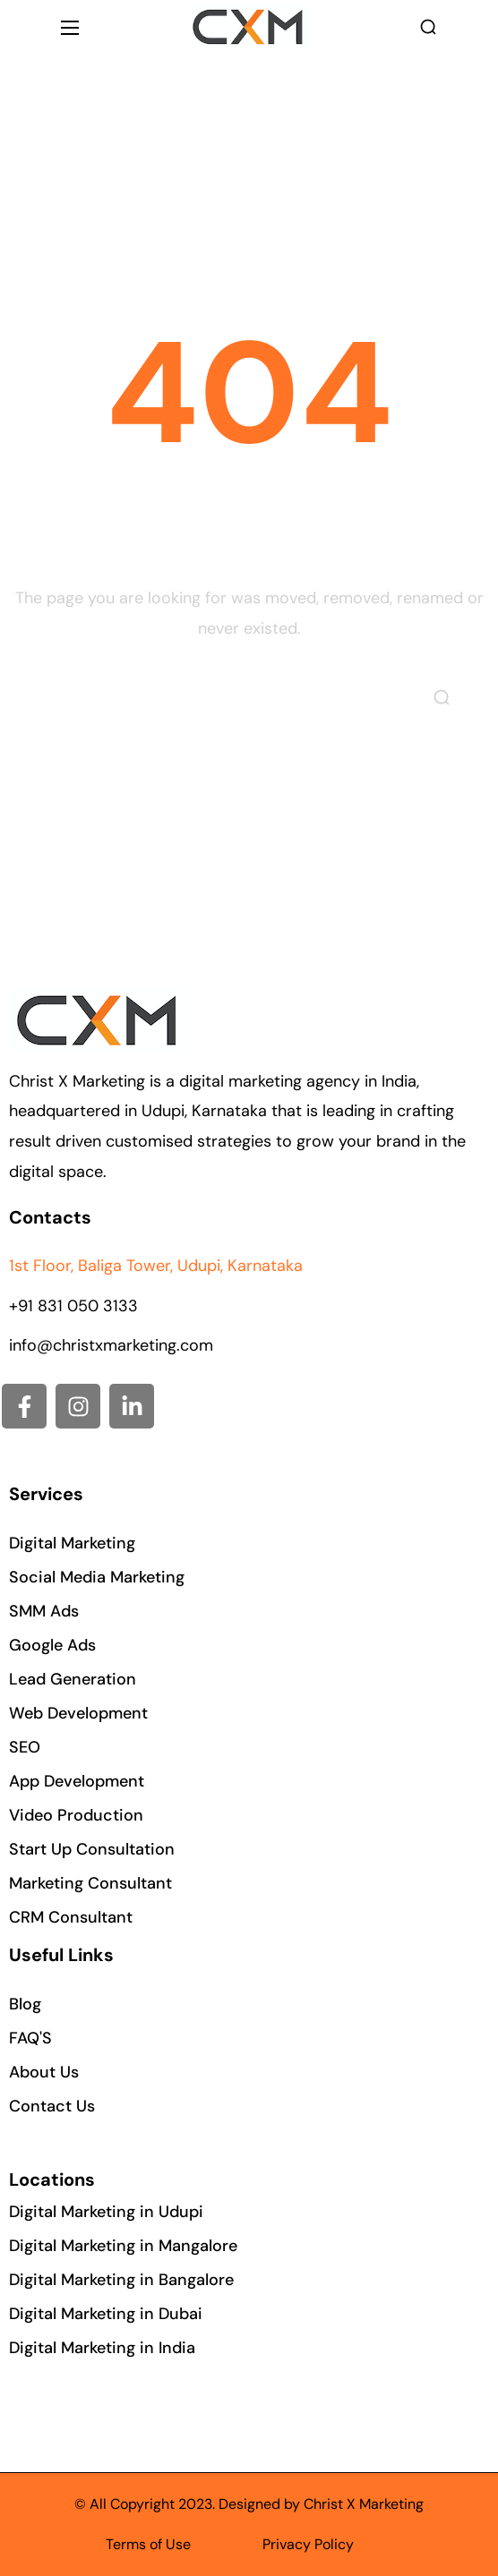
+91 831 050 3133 (73, 1306)
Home (199, 196)
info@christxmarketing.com (111, 1345)
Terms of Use (148, 2544)
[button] (428, 27)
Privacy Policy (308, 2544)
